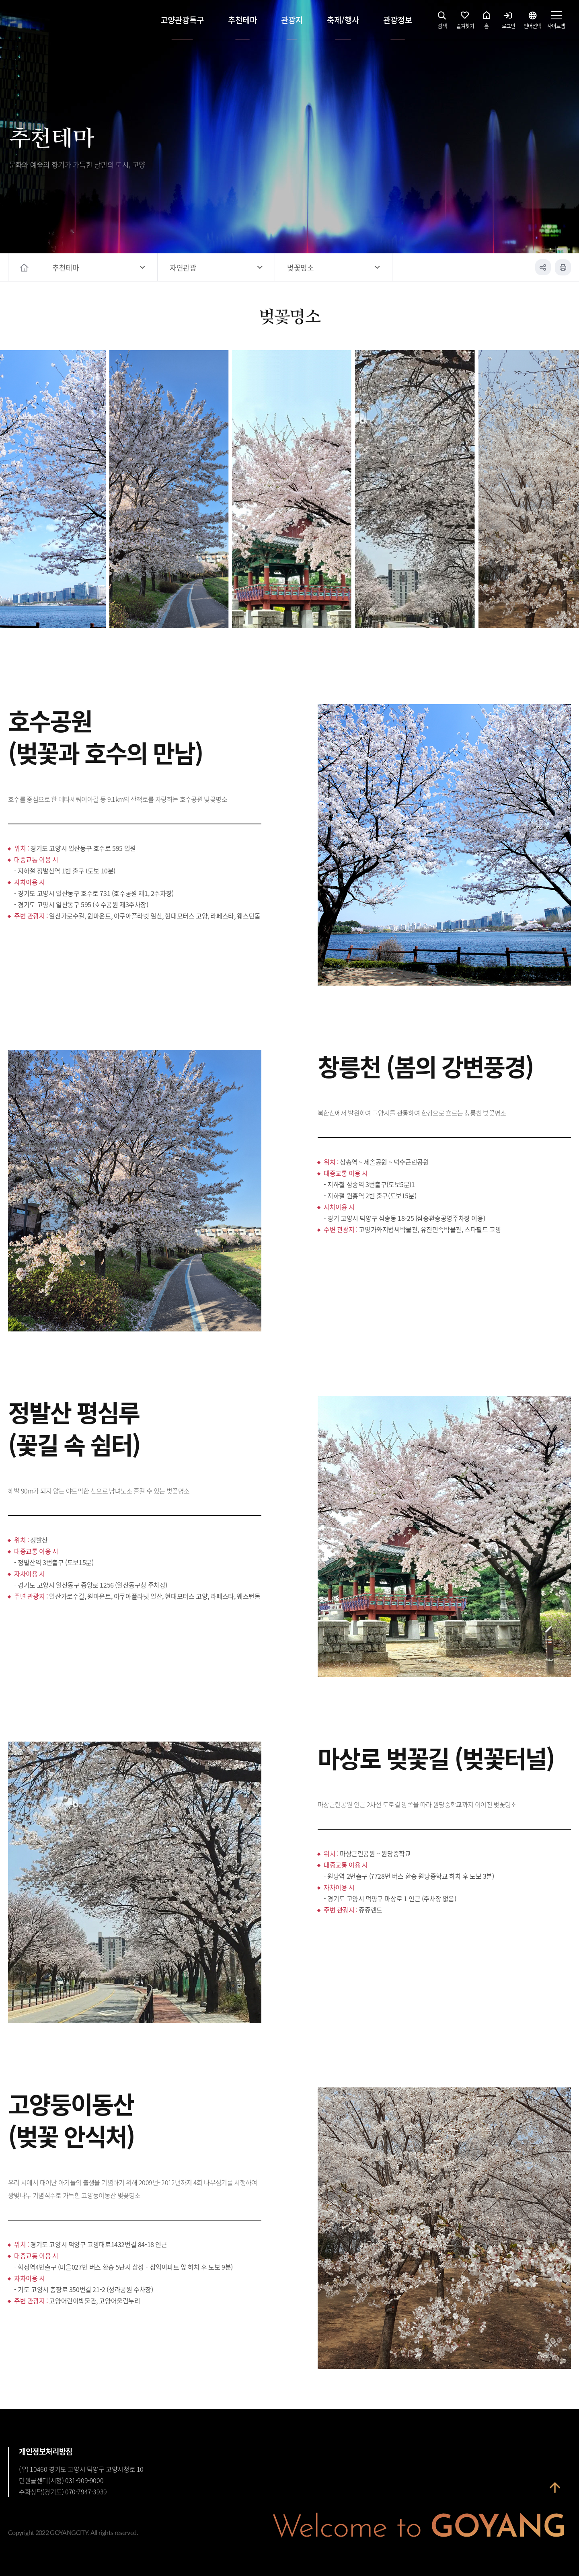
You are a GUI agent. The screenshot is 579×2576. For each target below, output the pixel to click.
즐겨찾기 (465, 22)
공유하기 (543, 267)
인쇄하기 (563, 267)
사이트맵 (556, 22)
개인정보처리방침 (45, 2451)
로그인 (508, 22)
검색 (442, 22)
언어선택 (532, 22)
